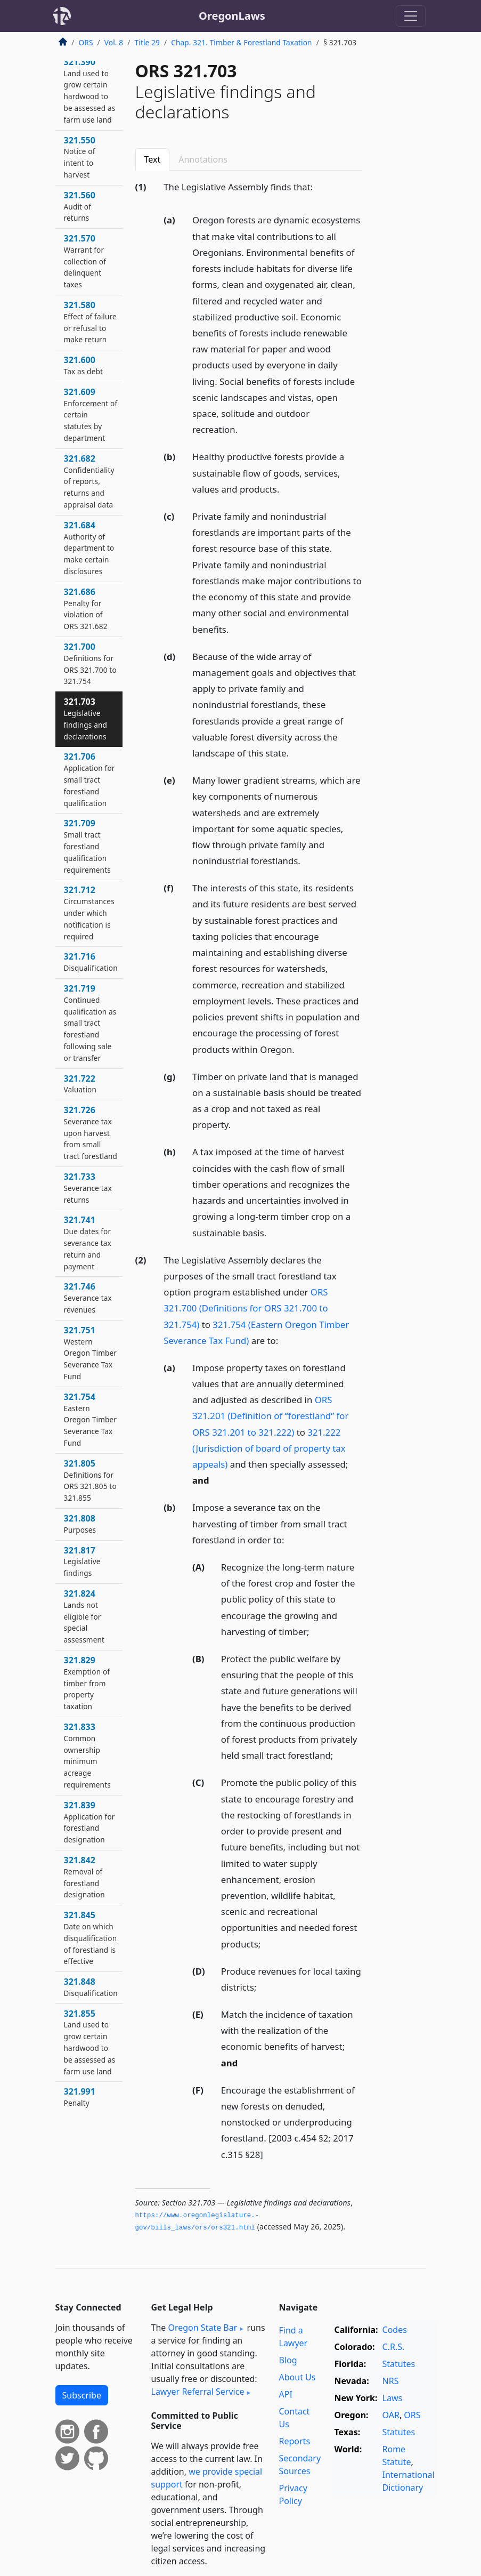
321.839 (89, 1822)
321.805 (90, 1480)
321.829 (87, 1682)
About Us (297, 2377)
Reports (295, 2441)
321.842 (84, 1876)
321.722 (80, 1084)
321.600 (83, 365)
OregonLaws (232, 16)
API (285, 2394)
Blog (288, 2360)
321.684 (89, 547)
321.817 (82, 1561)
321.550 (79, 157)
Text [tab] (152, 159)
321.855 (90, 2042)
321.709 (87, 845)
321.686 (86, 608)
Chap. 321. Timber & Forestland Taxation (241, 42)
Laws (392, 2398)
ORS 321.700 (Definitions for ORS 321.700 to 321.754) (246, 1308)
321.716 (91, 962)
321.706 (89, 779)
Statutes (398, 2364)
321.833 (87, 1755)
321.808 (80, 1523)
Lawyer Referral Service (197, 2391)
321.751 (90, 1352)
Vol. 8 (114, 42)
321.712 (89, 912)
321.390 (90, 90)
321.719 (90, 1023)
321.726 (91, 1132)
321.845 (90, 1937)
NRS (390, 2381)
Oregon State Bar (202, 2327)
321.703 (86, 718)
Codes (394, 2330)
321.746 (88, 1298)
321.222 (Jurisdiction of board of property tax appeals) (269, 1448)
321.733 (88, 1188)
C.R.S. (393, 2347)
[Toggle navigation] (411, 16)
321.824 (84, 1616)
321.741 (87, 1242)
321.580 (90, 321)
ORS (86, 42)
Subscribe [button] (81, 2395)
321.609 (91, 414)
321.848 (91, 1987)
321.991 (79, 2097)
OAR (391, 2415)
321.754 (90, 1419)
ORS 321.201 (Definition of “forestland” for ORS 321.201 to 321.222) (270, 1416)
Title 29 (147, 42)
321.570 (85, 260)
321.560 (79, 206)
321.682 (89, 481)
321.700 (90, 663)
